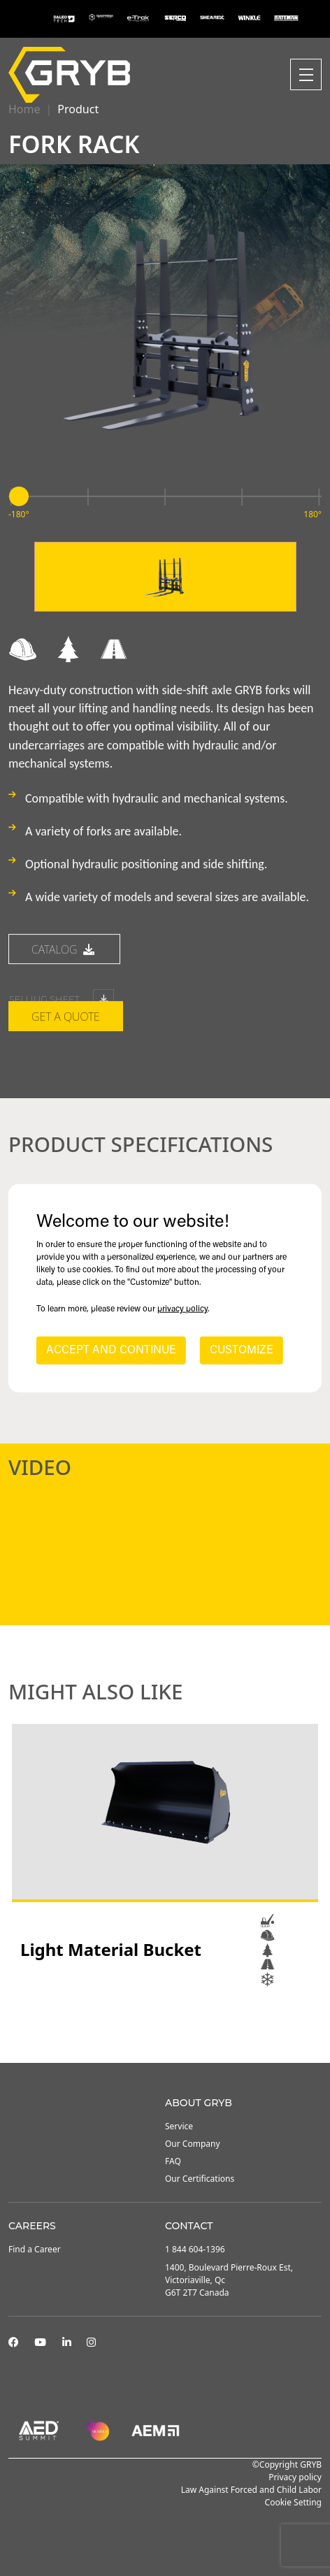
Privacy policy (295, 2477)
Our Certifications (199, 2179)
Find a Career (34, 2249)
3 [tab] (179, 2025)
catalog (64, 1027)
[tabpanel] (165, 1855)
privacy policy (182, 1309)
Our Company (192, 2144)
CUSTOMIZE (241, 1350)
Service (179, 2126)
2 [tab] (165, 2025)
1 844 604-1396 (195, 2249)
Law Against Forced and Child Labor (251, 2490)
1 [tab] (151, 2025)
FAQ (173, 2161)
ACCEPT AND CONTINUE (111, 1350)
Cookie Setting (293, 2502)
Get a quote (65, 1094)
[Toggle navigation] (306, 74)
